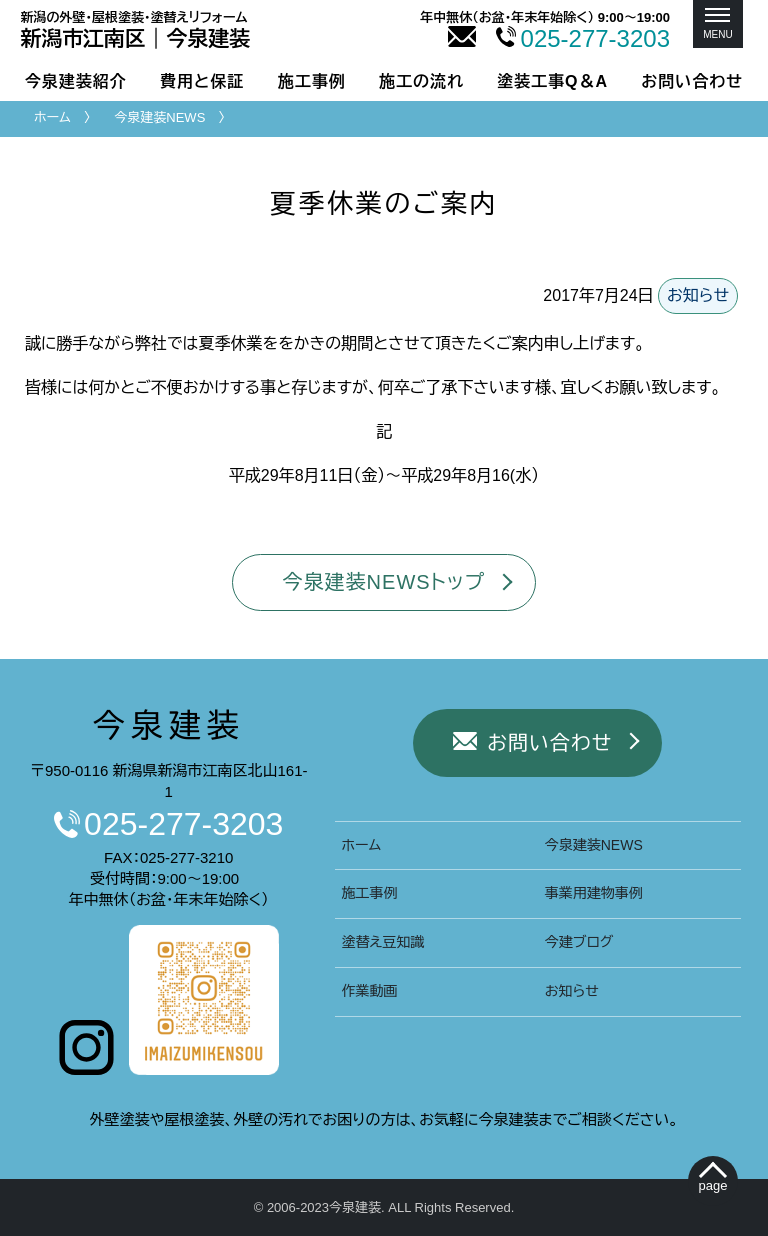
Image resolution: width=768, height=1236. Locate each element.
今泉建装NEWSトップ (384, 582)
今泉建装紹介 (76, 81)
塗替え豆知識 (383, 942)
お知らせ (698, 295)
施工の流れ (421, 81)
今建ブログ (579, 942)
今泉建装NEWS (159, 117)
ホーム (52, 117)
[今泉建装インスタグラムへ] (86, 1069)
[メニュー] (718, 24)
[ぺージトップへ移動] (713, 1181)
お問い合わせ (692, 81)
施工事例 (312, 81)
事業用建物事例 (594, 893)
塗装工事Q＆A (552, 81)
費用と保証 (202, 81)
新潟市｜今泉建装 (135, 30)
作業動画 (370, 991)
